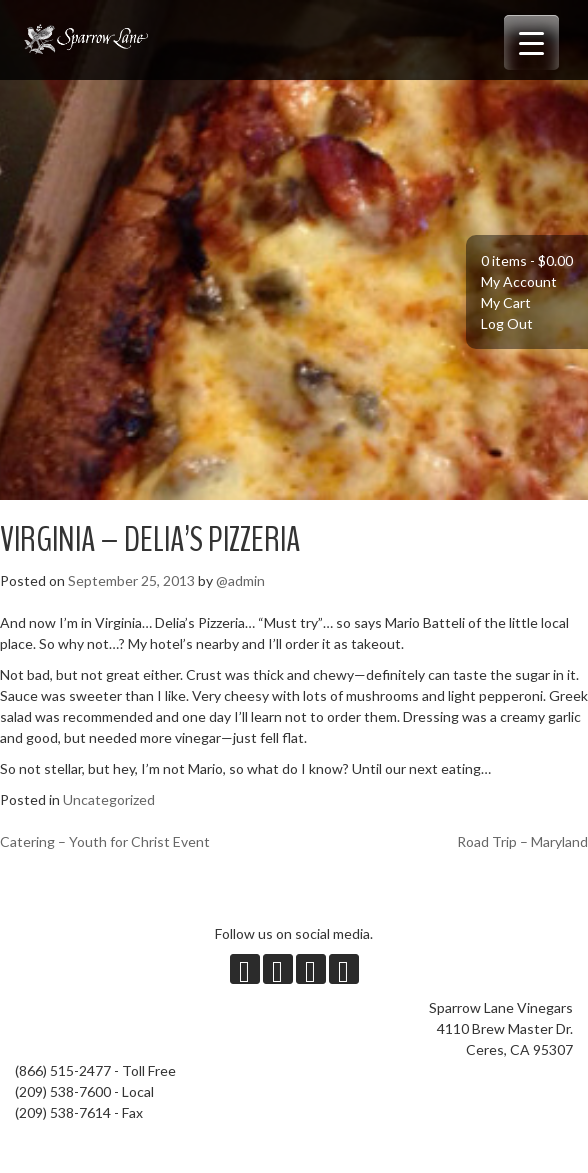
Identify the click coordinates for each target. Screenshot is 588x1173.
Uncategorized (109, 799)
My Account (519, 281)
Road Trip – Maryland (522, 841)
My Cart (506, 302)
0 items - (527, 260)
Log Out (507, 323)
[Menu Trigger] (531, 42)
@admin (240, 580)
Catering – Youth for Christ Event (105, 841)
